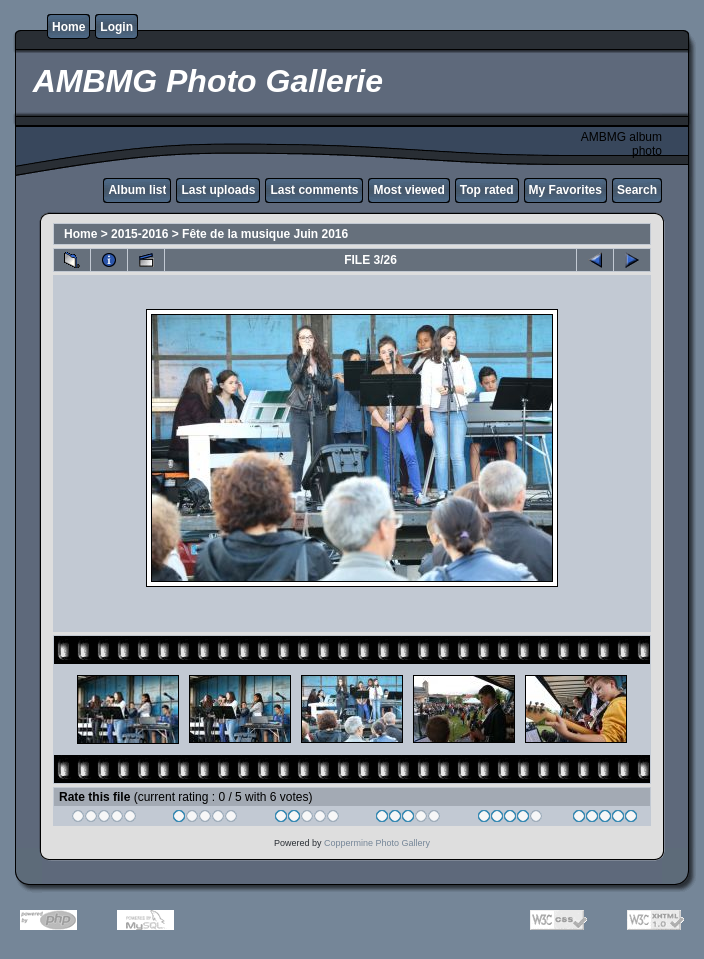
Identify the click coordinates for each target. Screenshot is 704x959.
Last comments (314, 190)
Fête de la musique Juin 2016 (265, 234)
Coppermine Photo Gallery (377, 843)
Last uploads (218, 190)
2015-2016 (139, 234)
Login (116, 27)
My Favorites (565, 190)
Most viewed (408, 190)
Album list (137, 190)
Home (68, 27)
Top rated (487, 190)
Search (637, 190)
